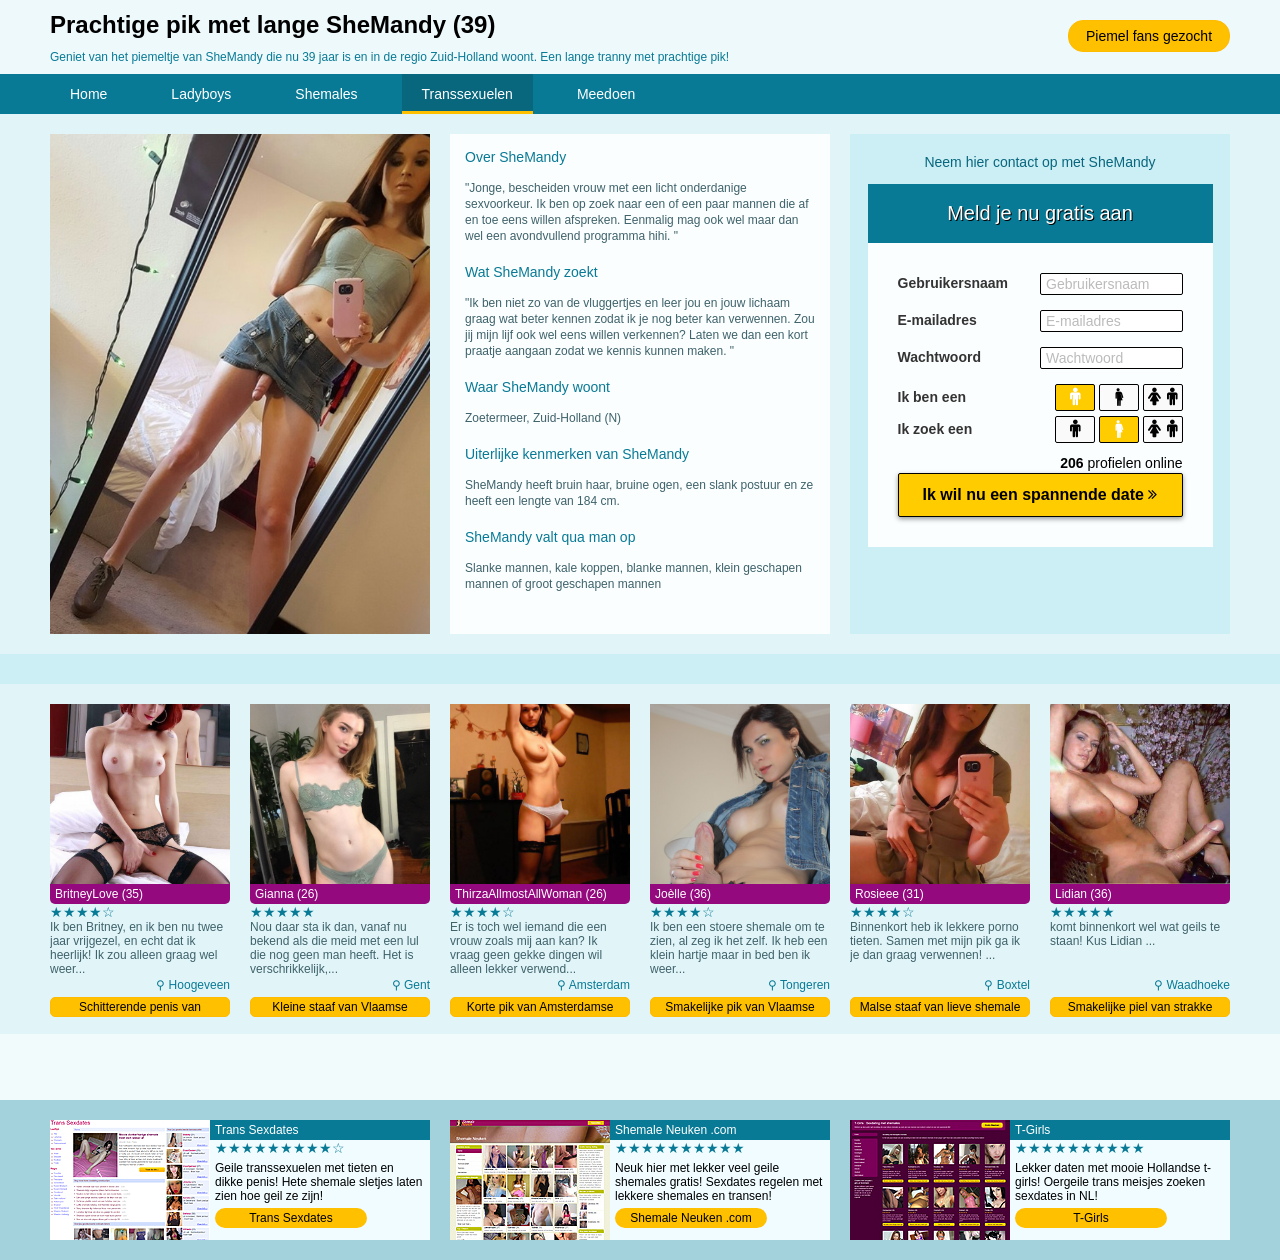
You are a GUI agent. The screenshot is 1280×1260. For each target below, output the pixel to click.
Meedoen (606, 94)
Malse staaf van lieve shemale (940, 1007)
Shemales (326, 94)
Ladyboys (201, 94)
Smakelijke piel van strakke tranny (1140, 1008)
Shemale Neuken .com (690, 1218)
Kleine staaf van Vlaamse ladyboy (339, 1008)
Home (88, 94)
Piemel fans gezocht (1149, 36)
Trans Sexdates (291, 1218)
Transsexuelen (467, 94)
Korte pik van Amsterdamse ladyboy (540, 1008)
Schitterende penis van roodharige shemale (140, 1008)
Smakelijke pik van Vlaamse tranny (739, 1008)
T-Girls (1090, 1218)
